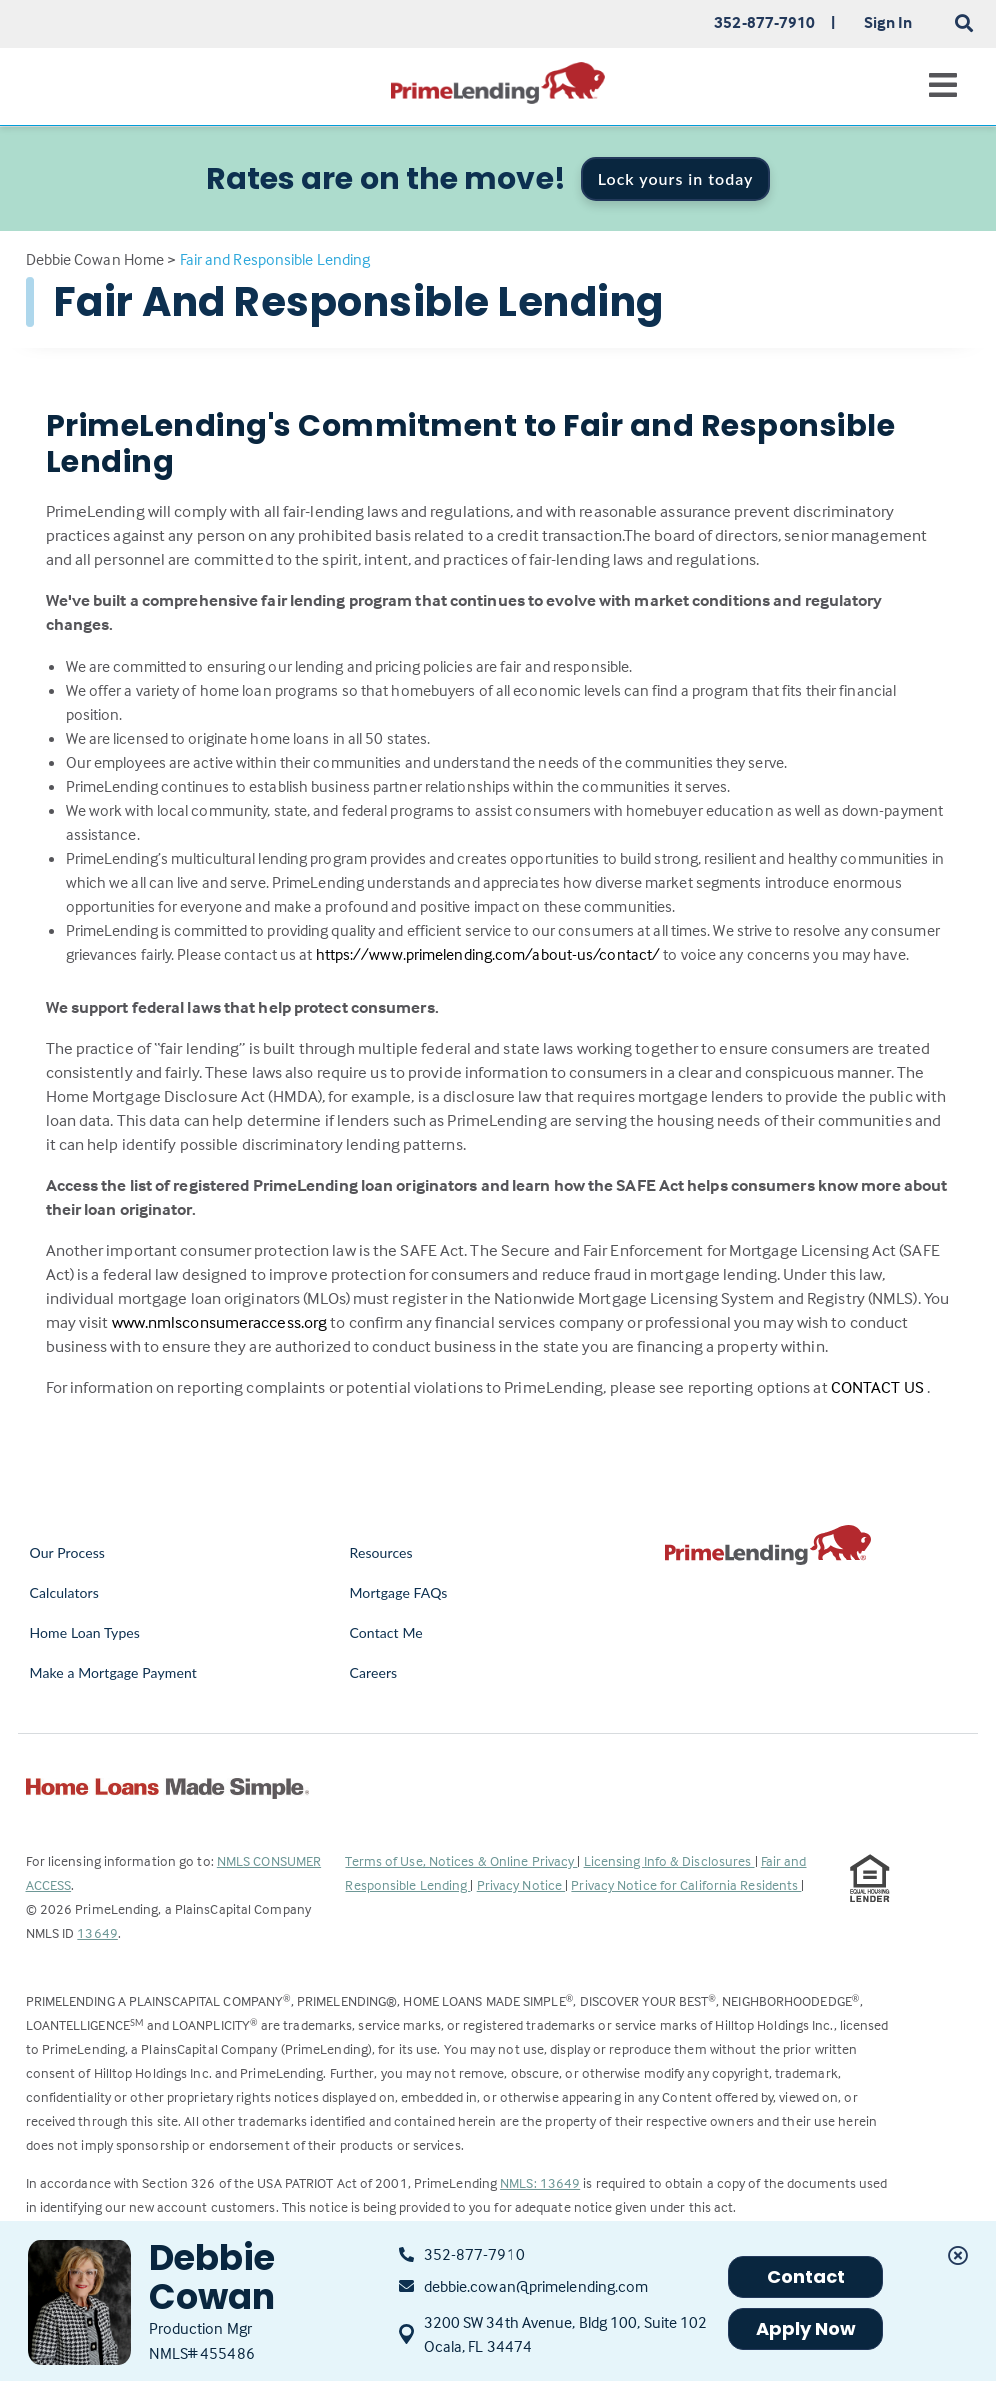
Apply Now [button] (806, 2328)
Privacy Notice (521, 1884)
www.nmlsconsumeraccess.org (221, 1322)
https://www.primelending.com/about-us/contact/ (490, 954)
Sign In (888, 22)
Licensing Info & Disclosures (669, 1860)
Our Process (68, 1552)
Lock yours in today (676, 178)
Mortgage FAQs (398, 1592)
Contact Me (385, 1632)
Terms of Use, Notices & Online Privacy (461, 1860)
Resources (380, 1552)
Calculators (64, 1592)
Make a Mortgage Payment (113, 1672)
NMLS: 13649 (540, 2182)
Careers (373, 1672)
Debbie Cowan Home (95, 259)
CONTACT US (879, 1387)
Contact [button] (806, 2276)
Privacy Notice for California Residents (686, 1884)
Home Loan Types (85, 1632)
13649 (97, 1932)
